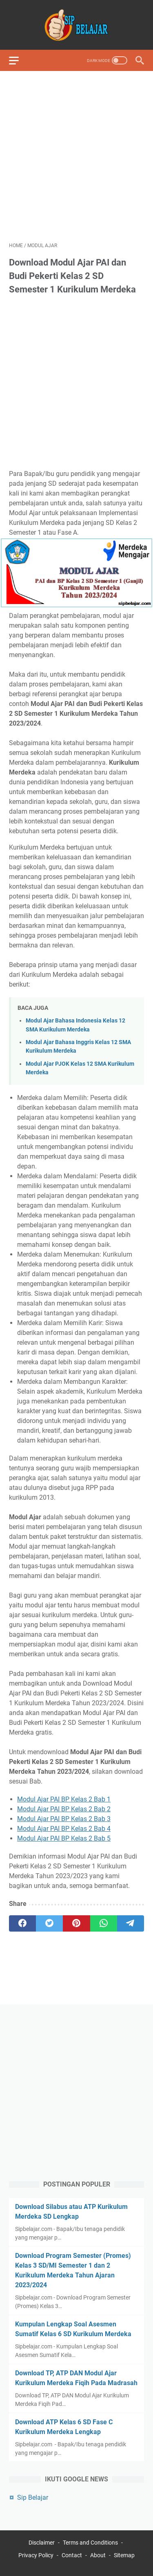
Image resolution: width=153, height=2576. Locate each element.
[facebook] (22, 1923)
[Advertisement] (76, 156)
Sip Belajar (32, 2497)
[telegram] (130, 1923)
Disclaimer (42, 2542)
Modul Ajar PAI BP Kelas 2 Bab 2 (64, 1809)
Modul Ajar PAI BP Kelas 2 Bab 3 (64, 1819)
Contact (72, 2555)
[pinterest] (76, 1923)
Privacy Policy (35, 2555)
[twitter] (49, 1923)
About (98, 2555)
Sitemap (124, 2555)
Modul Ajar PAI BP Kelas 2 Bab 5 (64, 1838)
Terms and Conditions (90, 2542)
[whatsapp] (103, 1923)
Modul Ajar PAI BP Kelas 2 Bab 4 (64, 1828)
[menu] (19, 60)
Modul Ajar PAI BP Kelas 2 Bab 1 (64, 1799)
